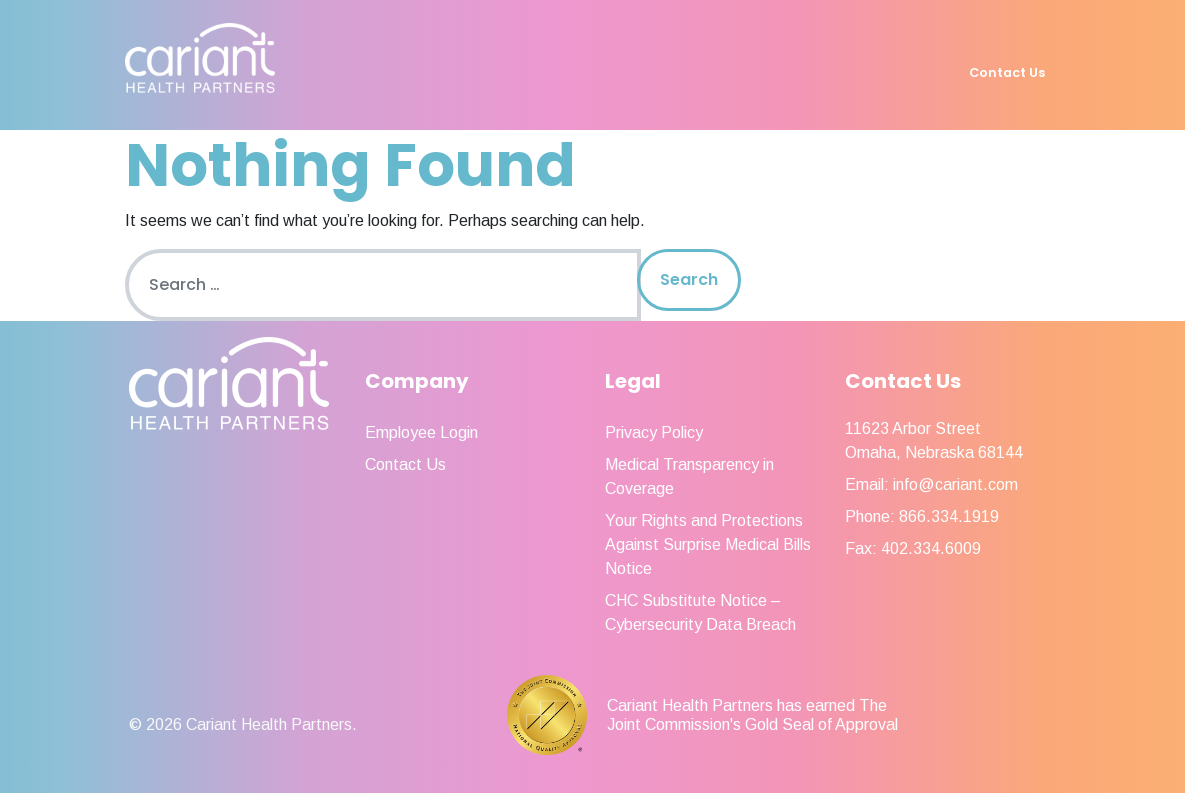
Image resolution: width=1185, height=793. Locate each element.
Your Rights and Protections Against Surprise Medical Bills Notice (708, 544)
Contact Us (1007, 72)
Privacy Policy (654, 432)
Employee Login (421, 432)
